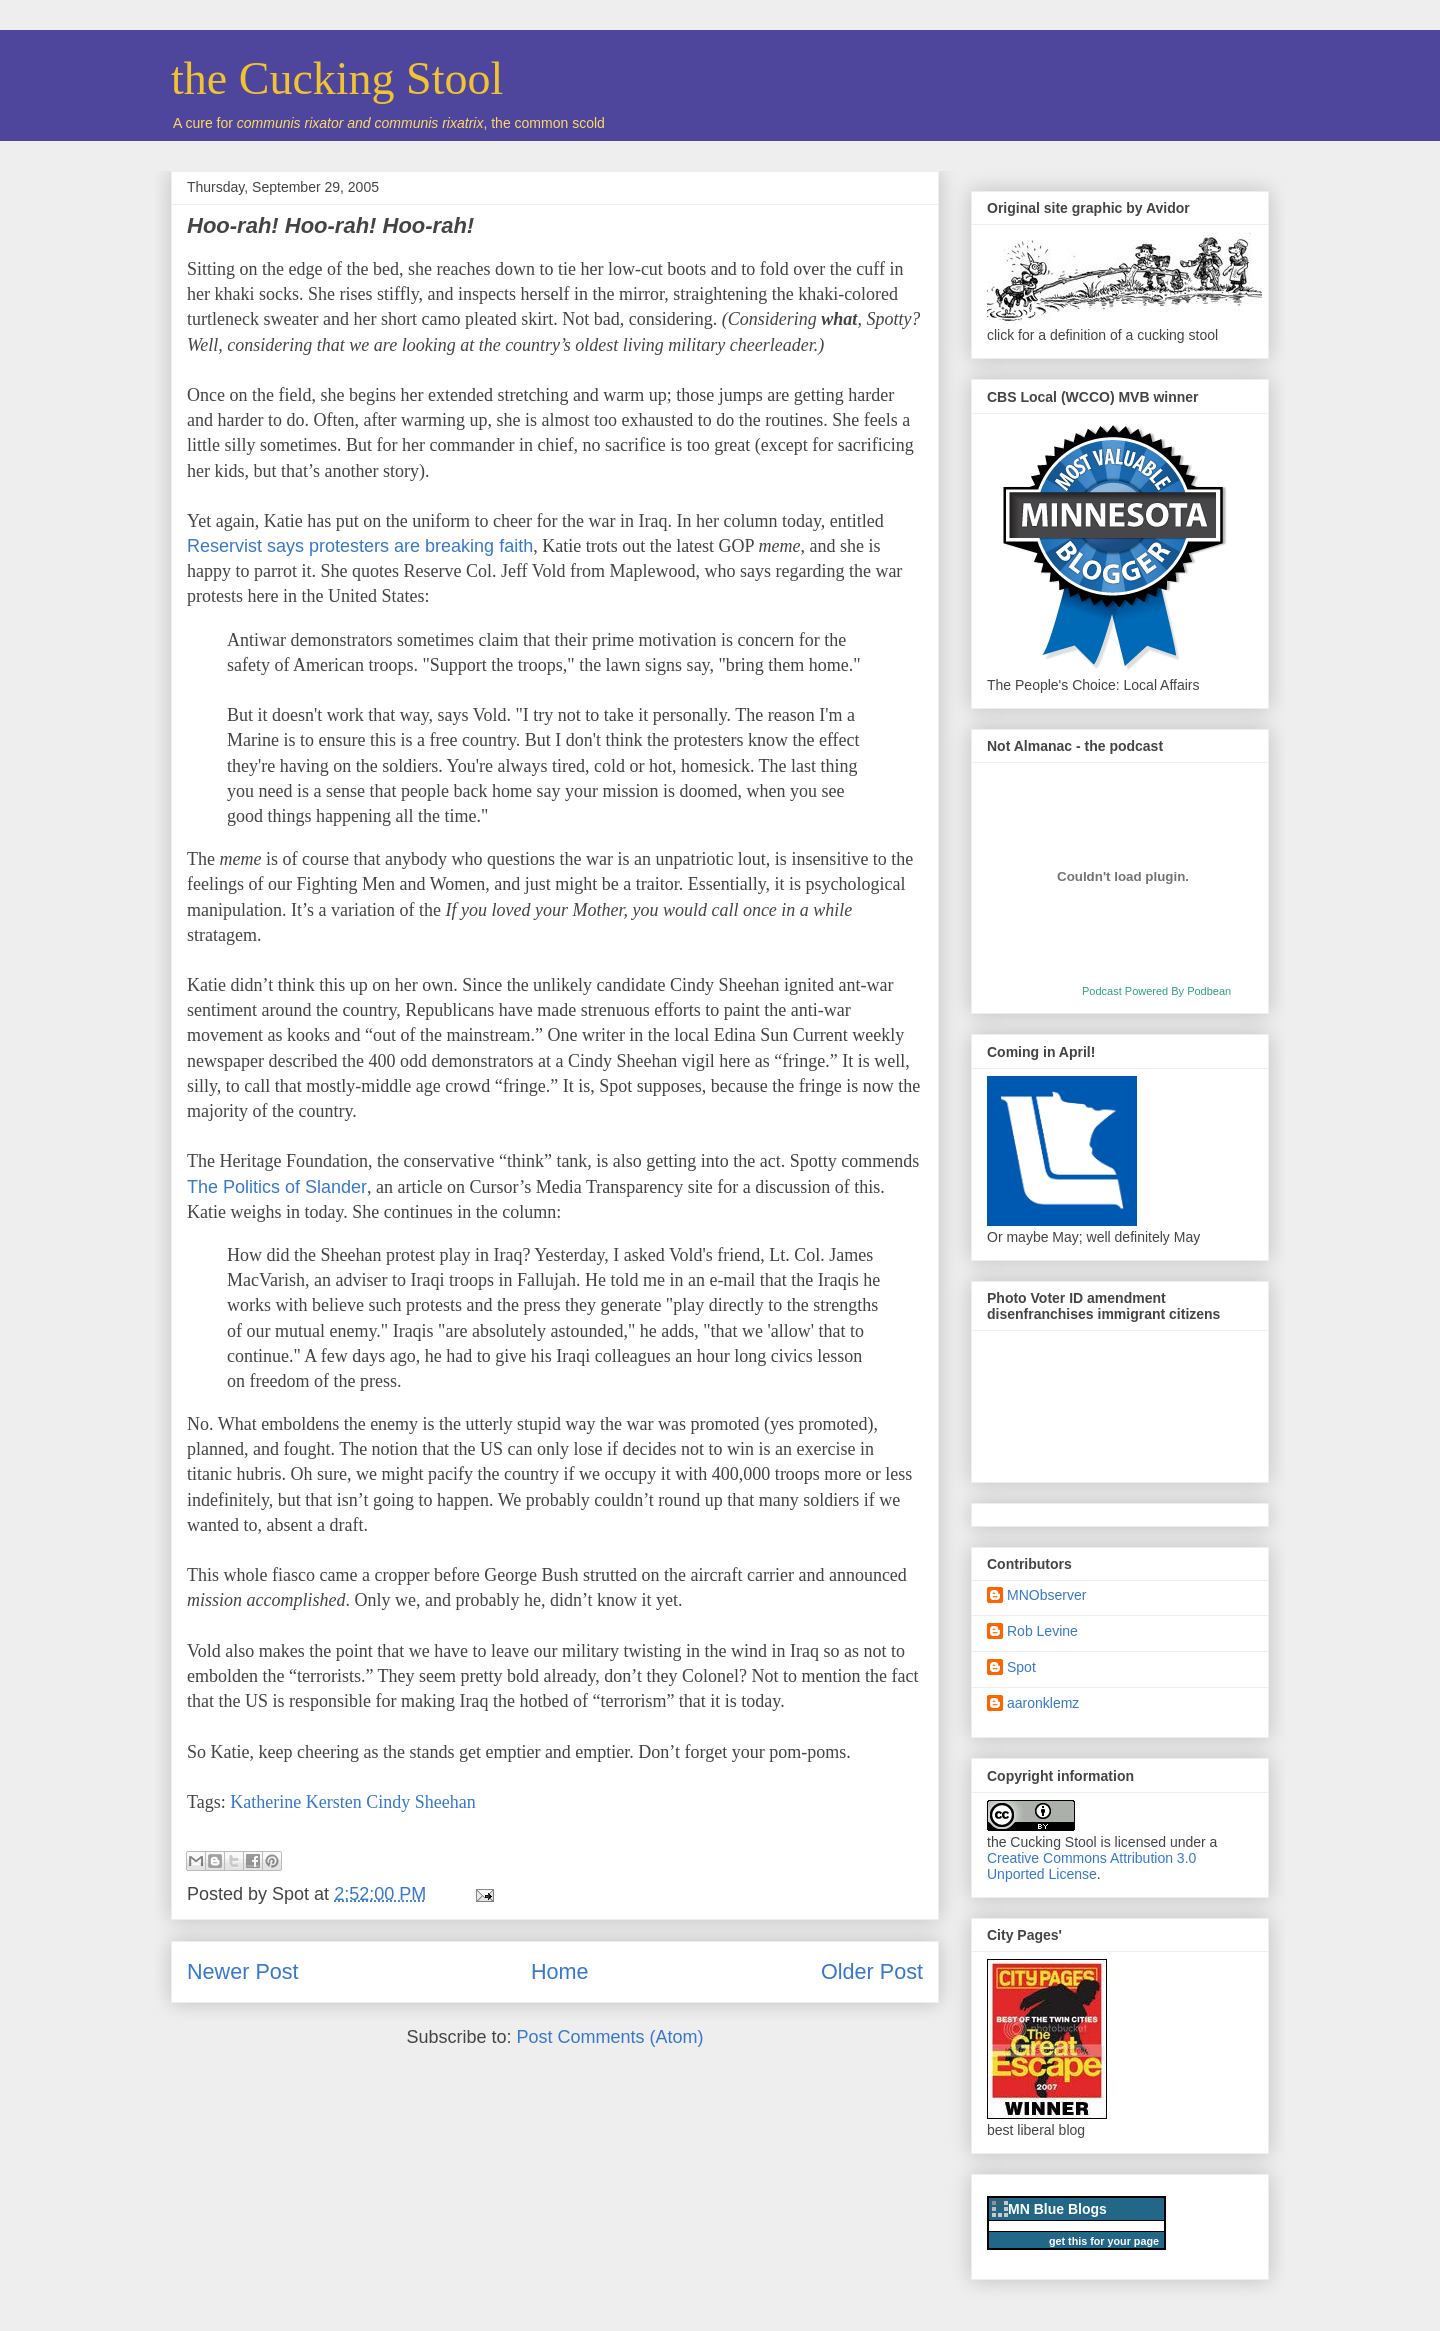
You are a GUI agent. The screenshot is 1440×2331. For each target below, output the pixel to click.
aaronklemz (1043, 1703)
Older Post (872, 1971)
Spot (1021, 1667)
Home (560, 1971)
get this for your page (1104, 2241)
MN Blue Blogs (1057, 2209)
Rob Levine (1042, 1631)
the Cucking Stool (337, 78)
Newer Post (243, 1971)
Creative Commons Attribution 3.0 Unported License (1091, 1866)
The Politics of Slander (277, 1187)
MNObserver (1046, 1595)
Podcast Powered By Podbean (1156, 991)
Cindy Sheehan (421, 1802)
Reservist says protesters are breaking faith (360, 546)
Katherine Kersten (295, 1802)
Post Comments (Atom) (610, 2037)
